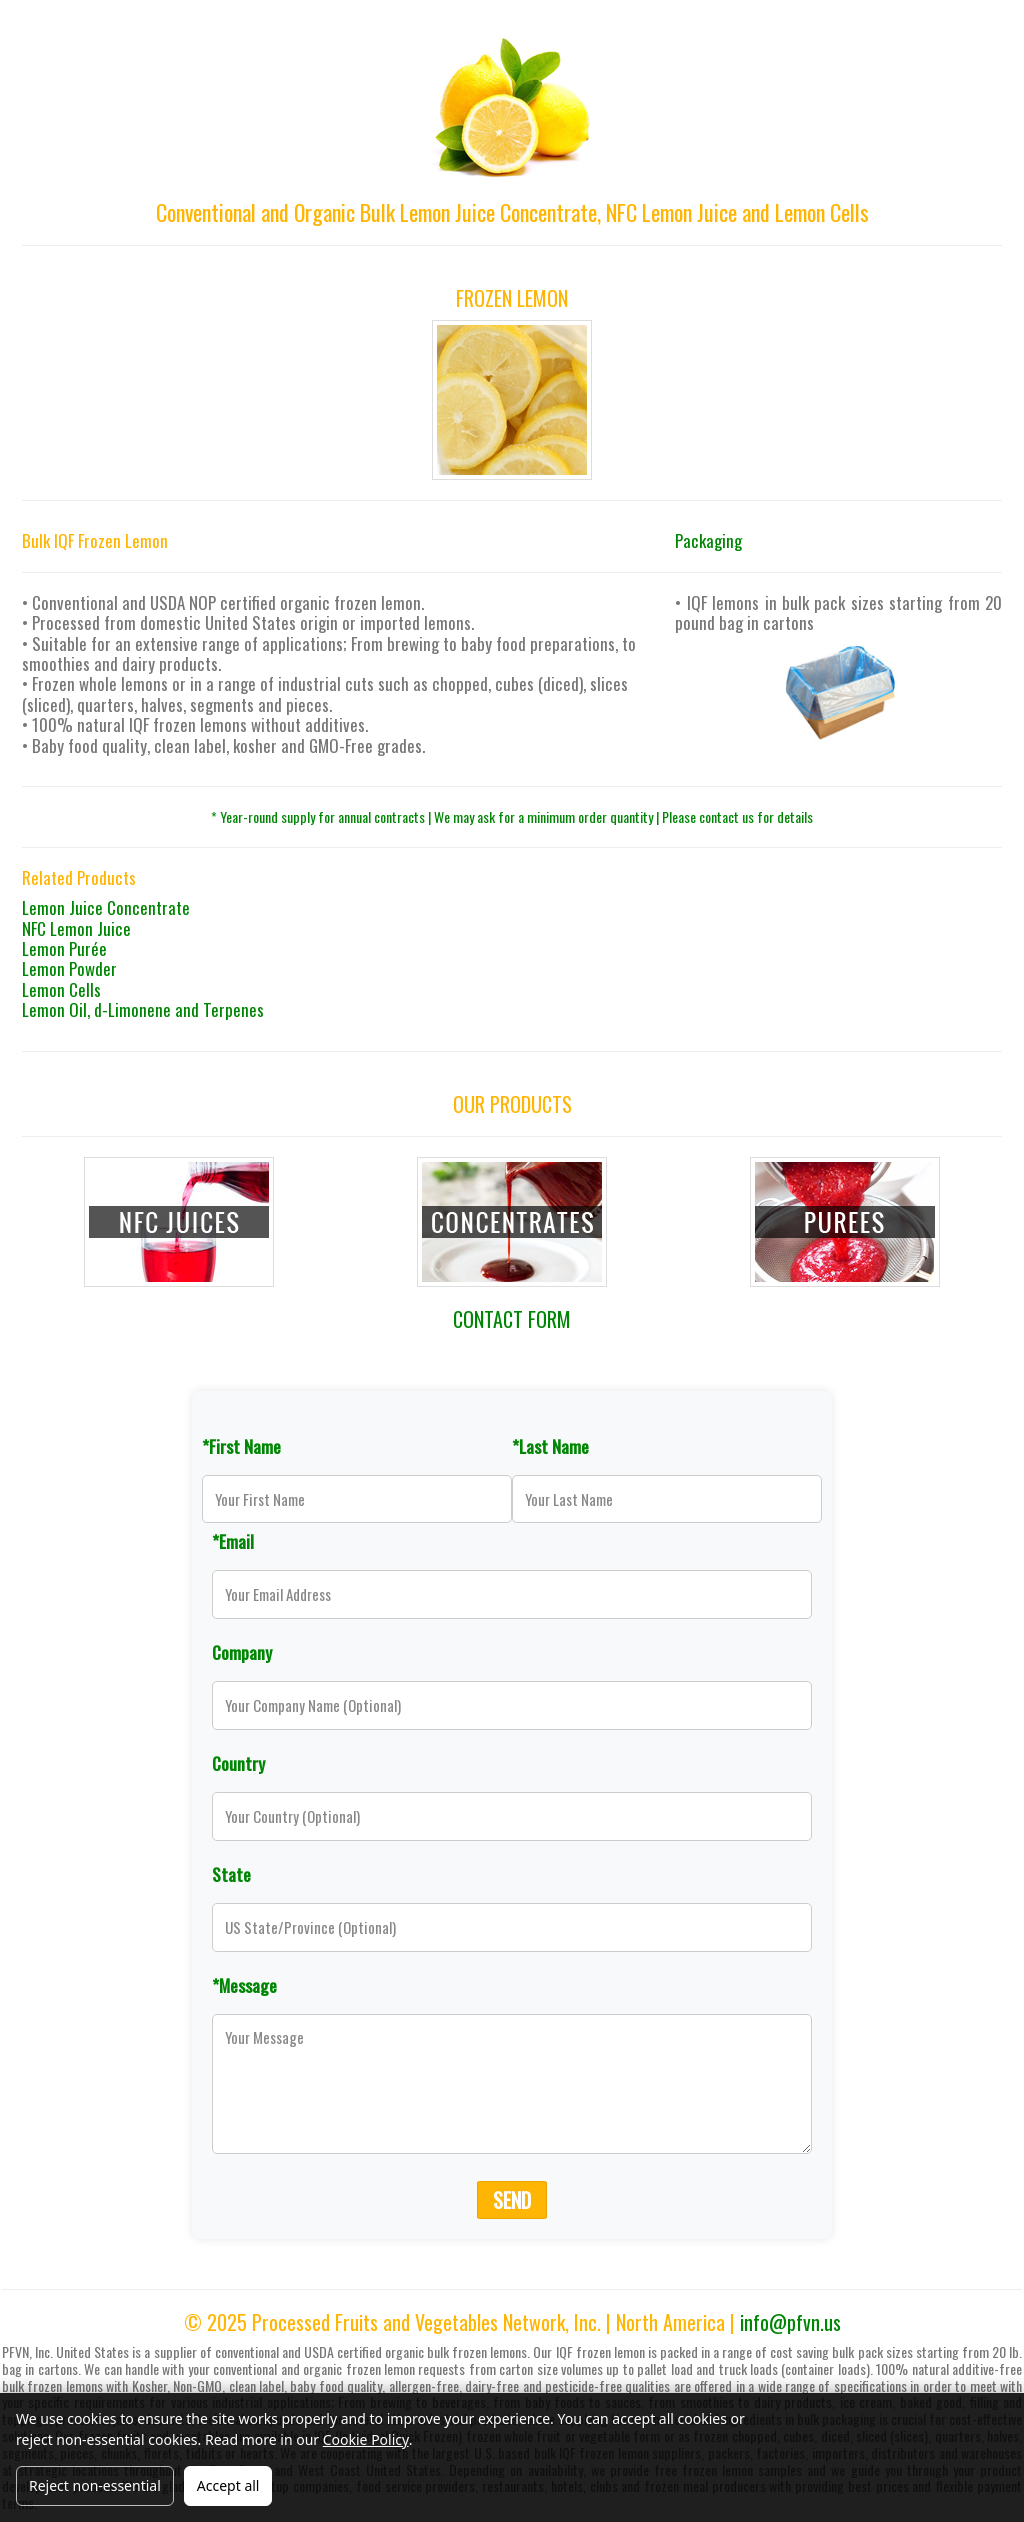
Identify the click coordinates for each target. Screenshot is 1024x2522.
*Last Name (550, 1446)
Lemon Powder (69, 968)
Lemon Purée (64, 948)
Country (238, 1763)
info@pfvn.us (790, 2322)
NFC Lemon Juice (76, 928)
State (231, 1874)
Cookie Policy (366, 2439)
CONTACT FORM (512, 1319)
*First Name (241, 1446)
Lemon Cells (61, 989)
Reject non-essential (95, 2485)
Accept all (228, 2485)
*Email (233, 1541)
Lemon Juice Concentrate (106, 907)
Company (242, 1652)
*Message (244, 1985)
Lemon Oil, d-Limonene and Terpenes (143, 1009)
